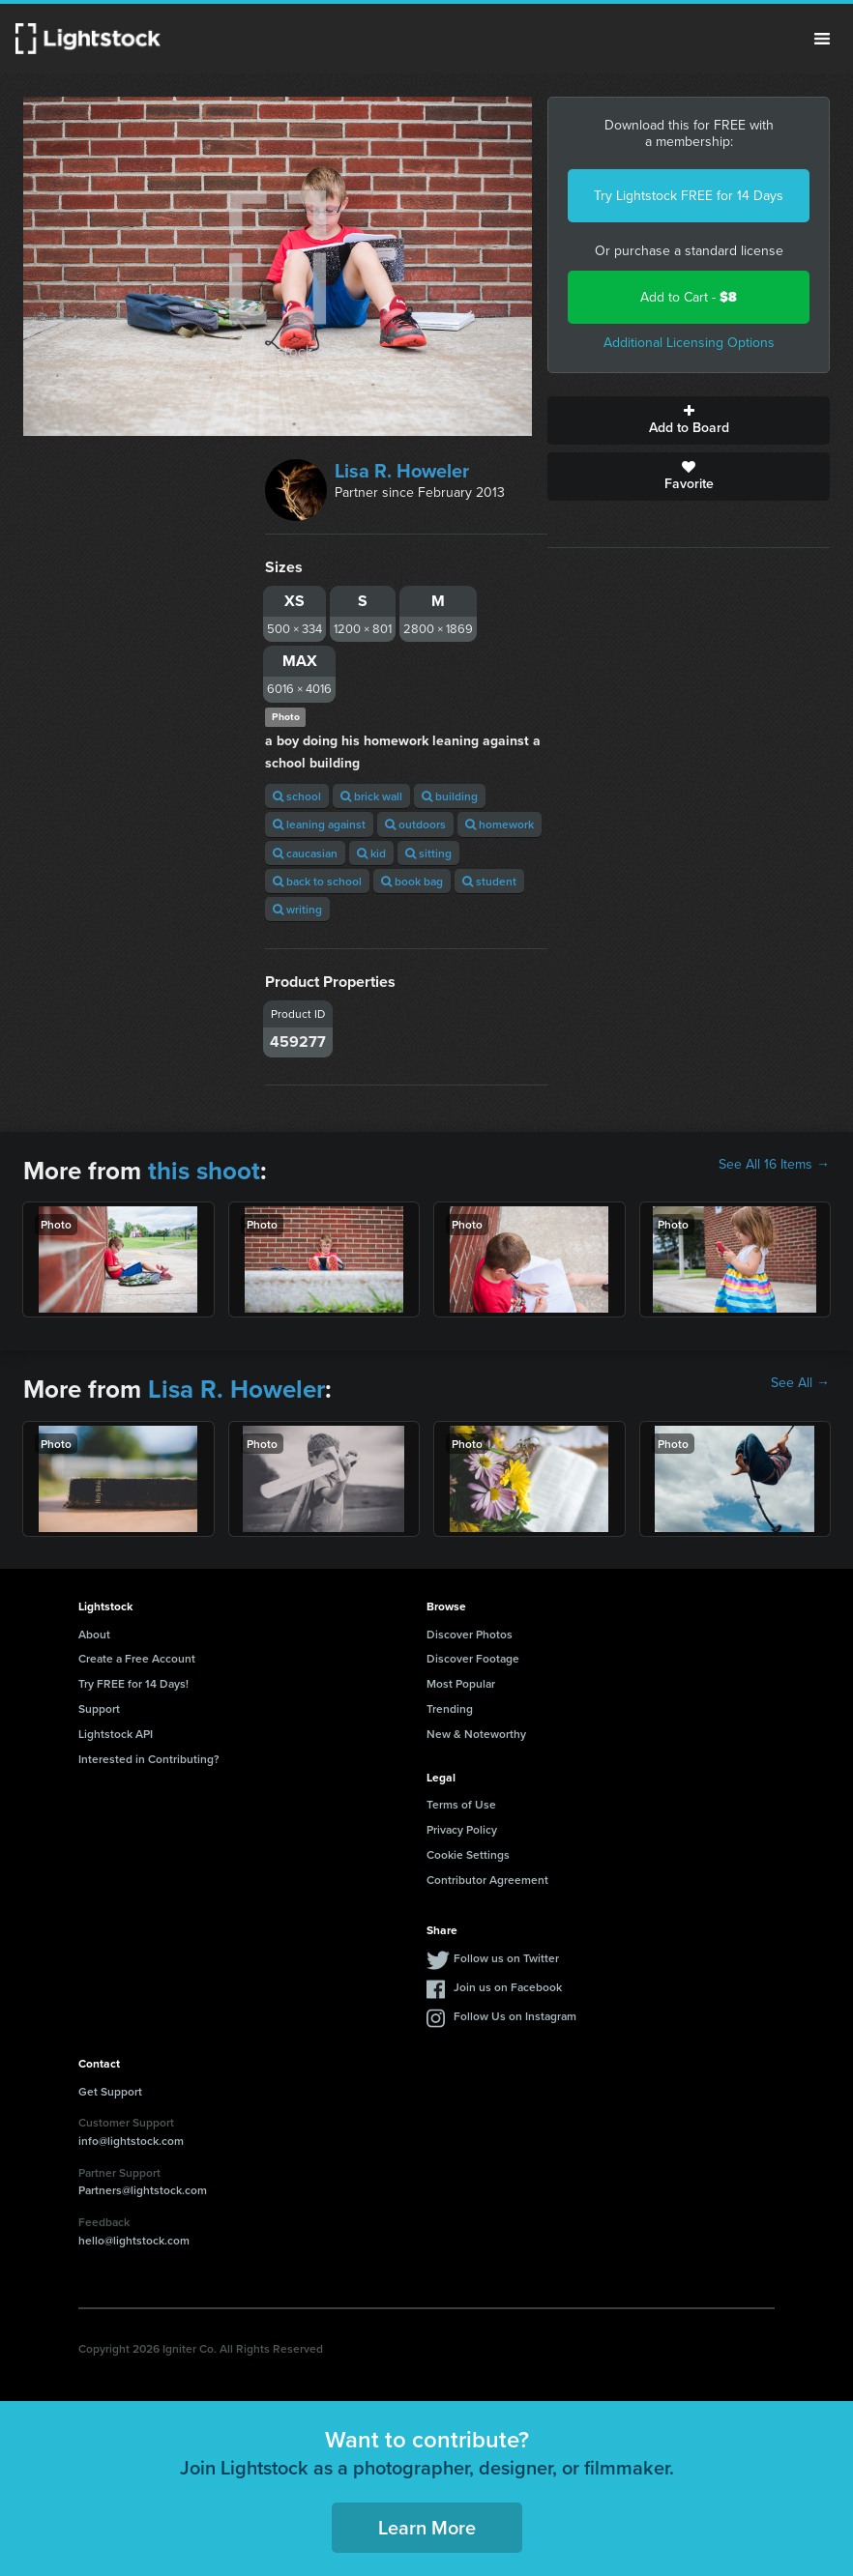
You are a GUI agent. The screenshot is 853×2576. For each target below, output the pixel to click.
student (489, 881)
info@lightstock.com (131, 2140)
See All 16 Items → (774, 1164)
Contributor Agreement (487, 1879)
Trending (449, 1708)
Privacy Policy (461, 1829)
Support (99, 1708)
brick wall (371, 796)
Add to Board (689, 420)
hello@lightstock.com (134, 2240)
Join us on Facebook (508, 1987)
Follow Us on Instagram (515, 2016)
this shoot (204, 1170)
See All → (800, 1383)
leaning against (319, 824)
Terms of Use (461, 1804)
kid (371, 853)
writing (297, 909)
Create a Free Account (136, 1658)
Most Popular (460, 1683)
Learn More (427, 2527)
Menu (822, 38)
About (94, 1634)
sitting (428, 853)
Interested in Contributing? (149, 1759)
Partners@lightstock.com (142, 2190)
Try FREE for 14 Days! (133, 1683)
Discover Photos (469, 1634)
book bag (412, 881)
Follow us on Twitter (506, 1958)
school (297, 796)
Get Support (110, 2091)
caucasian (305, 853)
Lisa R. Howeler (402, 470)
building (450, 796)
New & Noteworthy (476, 1733)
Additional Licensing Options (689, 343)
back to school (317, 881)
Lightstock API (115, 1733)
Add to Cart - (688, 297)
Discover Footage (472, 1658)
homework (499, 824)
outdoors (415, 824)
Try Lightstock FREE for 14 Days (688, 196)
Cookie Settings (468, 1854)
